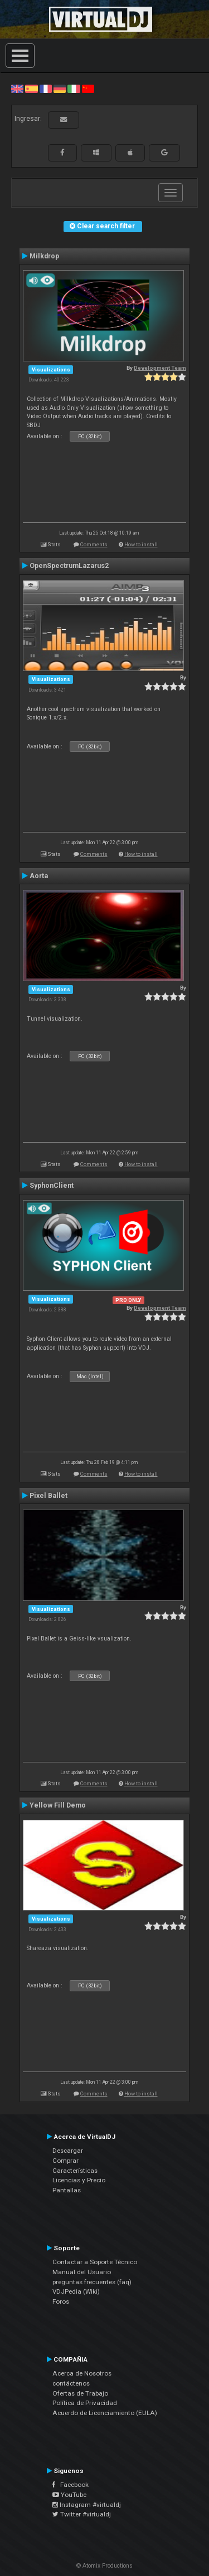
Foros (60, 2301)
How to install (141, 544)
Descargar (67, 2150)
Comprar (65, 2160)
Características (75, 2171)
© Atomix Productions (104, 2565)
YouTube (69, 2495)
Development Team (160, 368)
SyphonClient (52, 1185)
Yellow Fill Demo (58, 1805)
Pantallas (66, 2190)
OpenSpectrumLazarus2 (69, 566)
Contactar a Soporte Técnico (94, 2262)
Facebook (70, 2485)
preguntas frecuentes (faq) (92, 2282)
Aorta (39, 876)
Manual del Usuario (81, 2272)
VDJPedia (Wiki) (76, 2291)
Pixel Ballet (48, 1496)
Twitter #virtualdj (81, 2514)
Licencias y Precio (78, 2180)
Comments (94, 544)
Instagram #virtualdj (86, 2505)
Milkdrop (44, 256)
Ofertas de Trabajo (80, 2393)
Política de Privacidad (84, 2403)
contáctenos (71, 2383)
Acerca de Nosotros (81, 2373)
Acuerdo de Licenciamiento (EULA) (104, 2413)
